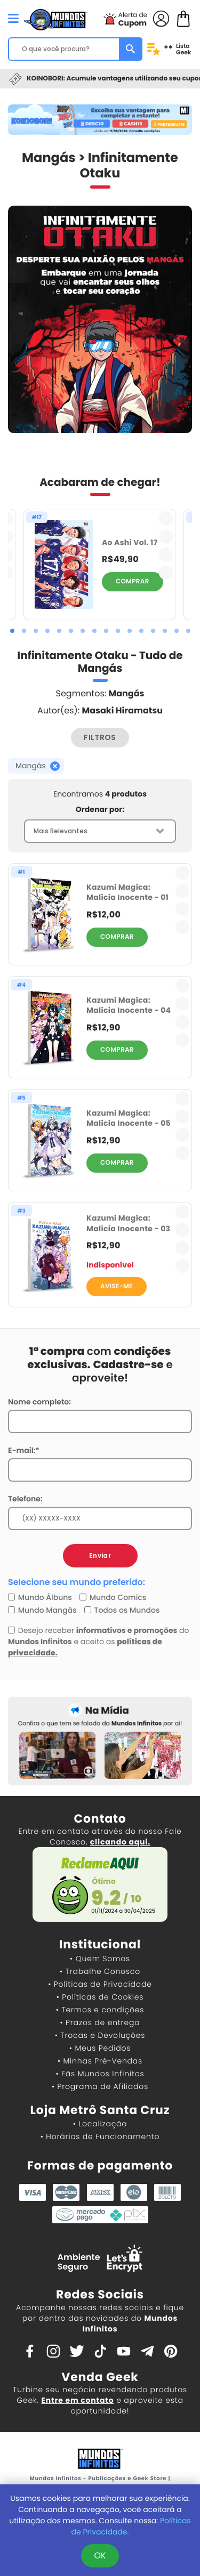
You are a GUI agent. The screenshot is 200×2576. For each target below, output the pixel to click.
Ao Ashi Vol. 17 (130, 543)
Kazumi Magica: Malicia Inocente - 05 (128, 1118)
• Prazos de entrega (100, 2022)
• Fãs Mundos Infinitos (100, 2073)
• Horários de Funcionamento (100, 2136)
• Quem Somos (100, 1958)
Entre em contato (77, 2400)
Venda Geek (99, 2377)
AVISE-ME (116, 1286)
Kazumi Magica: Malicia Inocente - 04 (128, 1005)
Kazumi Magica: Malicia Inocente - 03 (128, 1223)
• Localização (100, 2123)
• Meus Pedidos (100, 2048)
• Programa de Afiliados (100, 2086)
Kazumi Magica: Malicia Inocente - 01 (127, 892)
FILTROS (100, 737)
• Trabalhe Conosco (100, 1971)
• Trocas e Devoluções (100, 2035)
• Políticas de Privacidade (99, 1984)
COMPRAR (132, 581)
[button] (12, 631)
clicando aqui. (120, 1841)
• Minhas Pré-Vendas (100, 2060)
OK (100, 2555)
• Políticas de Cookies (100, 1997)
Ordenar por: (100, 809)
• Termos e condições (100, 2009)
